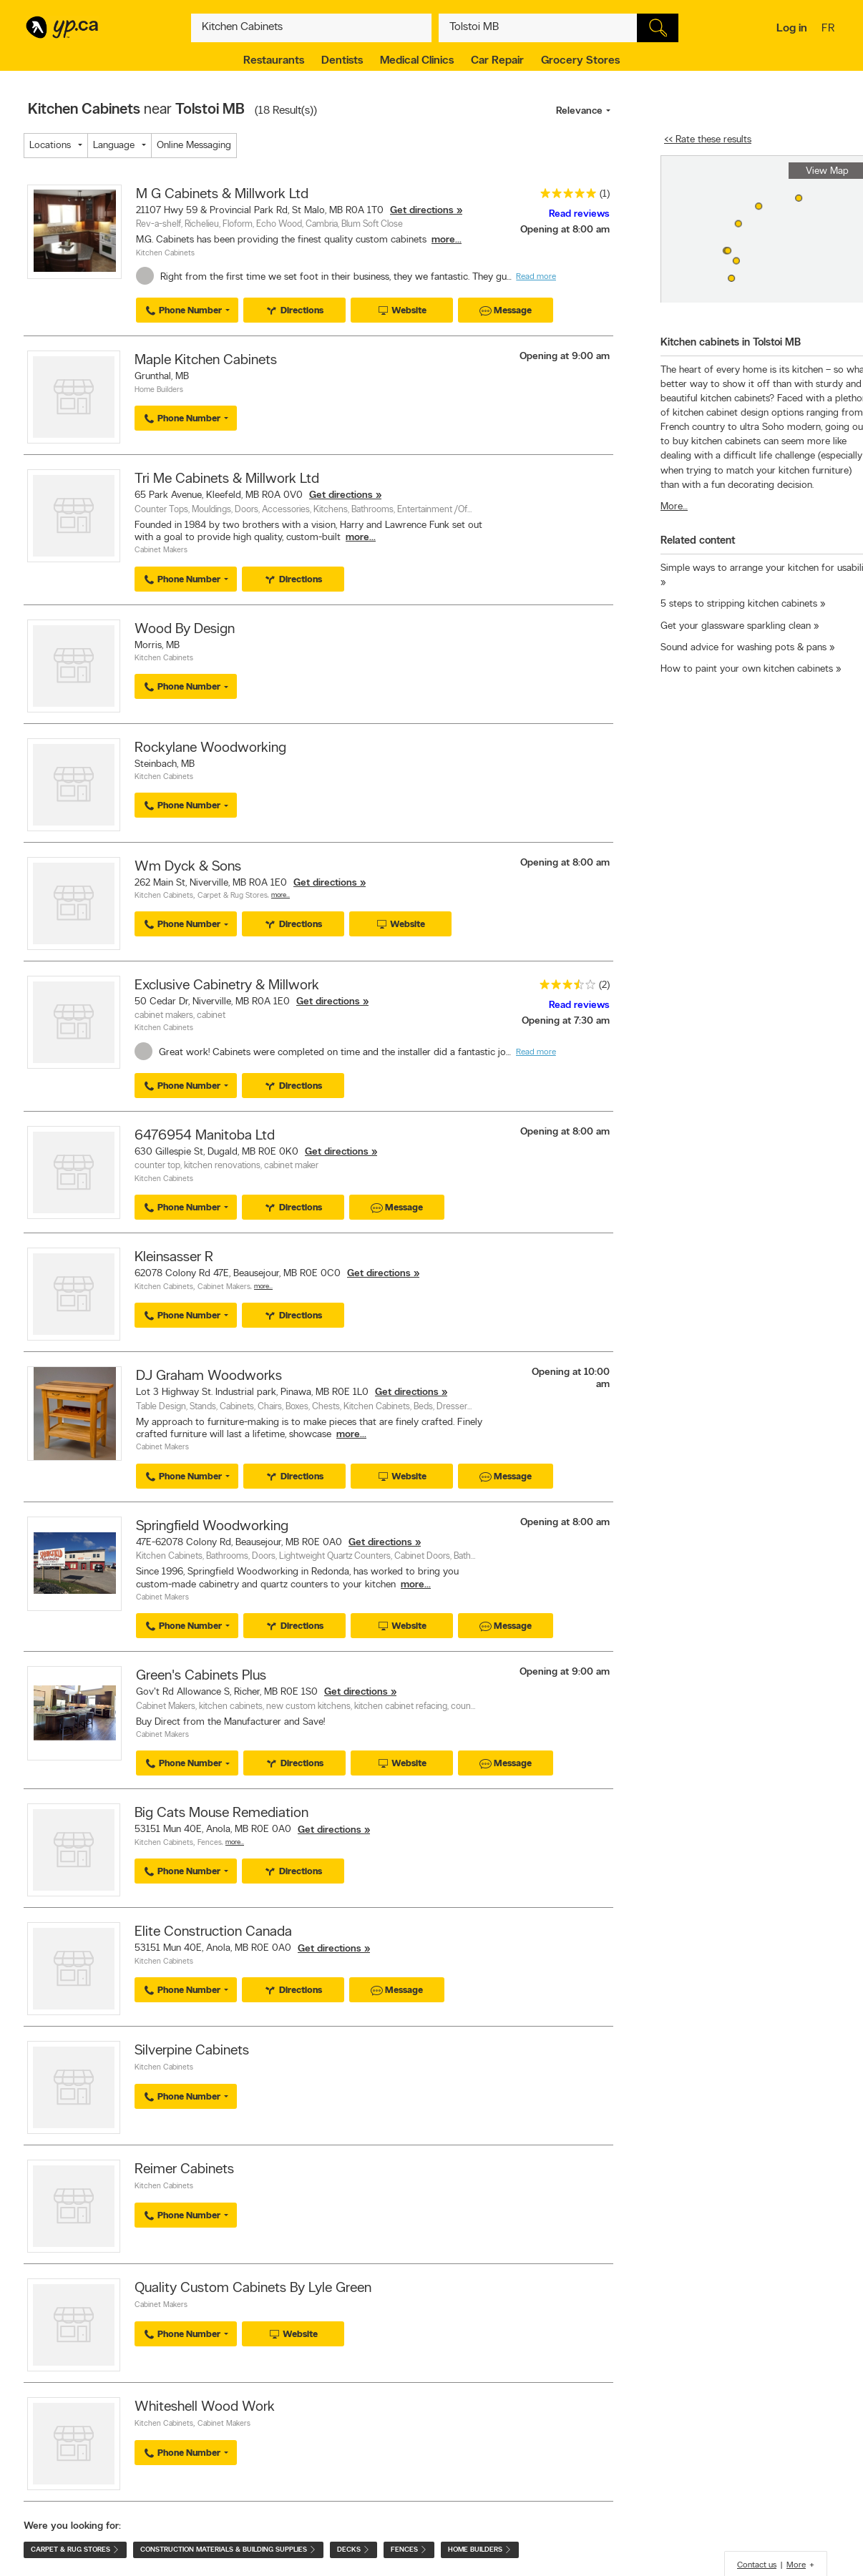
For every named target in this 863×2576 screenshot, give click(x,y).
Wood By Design (185, 629)
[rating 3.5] (563, 987)
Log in (791, 28)
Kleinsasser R (174, 1257)
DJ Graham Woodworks (209, 1376)
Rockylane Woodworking (210, 748)
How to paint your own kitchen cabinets (746, 669)
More (796, 2565)
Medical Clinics (417, 61)
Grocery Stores (580, 61)
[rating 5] (564, 196)
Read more (536, 277)
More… (280, 895)
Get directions (422, 210)
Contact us (756, 2565)
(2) (604, 985)
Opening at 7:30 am (566, 1021)
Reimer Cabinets (184, 2170)
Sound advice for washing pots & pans (743, 647)
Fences (210, 1843)
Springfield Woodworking (212, 1526)
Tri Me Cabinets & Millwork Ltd (227, 479)
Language (114, 145)
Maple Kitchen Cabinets (206, 360)
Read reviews (579, 214)
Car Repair (497, 61)
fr (829, 29)
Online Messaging (194, 145)
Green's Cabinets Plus (201, 1676)
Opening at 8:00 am (565, 230)
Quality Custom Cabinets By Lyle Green (253, 2288)
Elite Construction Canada (213, 1932)
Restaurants (273, 61)
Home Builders (159, 390)
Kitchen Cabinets (165, 254)
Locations (50, 145)
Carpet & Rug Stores (233, 896)
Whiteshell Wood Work (205, 2407)
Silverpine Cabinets (192, 2051)
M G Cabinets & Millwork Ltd (222, 194)
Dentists (342, 61)
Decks (353, 2550)
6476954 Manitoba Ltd (205, 1136)
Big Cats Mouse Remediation (221, 1813)
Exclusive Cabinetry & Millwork (227, 986)
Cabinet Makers (161, 550)
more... (447, 240)
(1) (605, 194)
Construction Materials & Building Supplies (228, 2550)
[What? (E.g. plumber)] (311, 28)
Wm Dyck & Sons (188, 867)
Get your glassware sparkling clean (735, 626)
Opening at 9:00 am (565, 356)
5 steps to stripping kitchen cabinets (738, 604)
